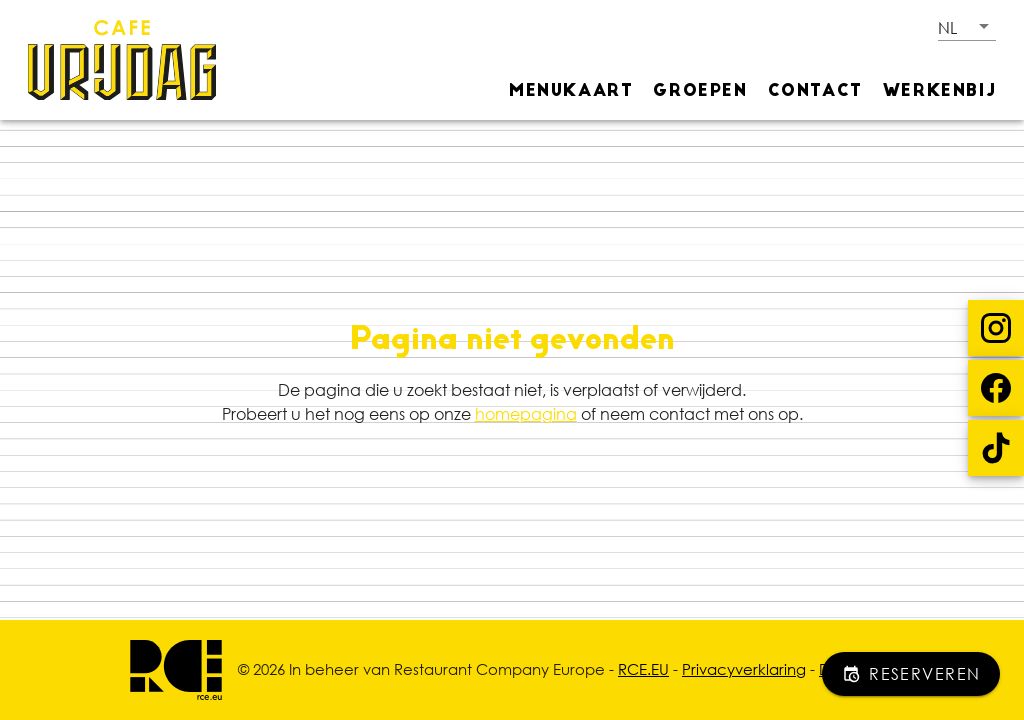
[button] (967, 27)
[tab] (571, 90)
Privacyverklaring (744, 669)
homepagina (526, 414)
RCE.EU (643, 669)
